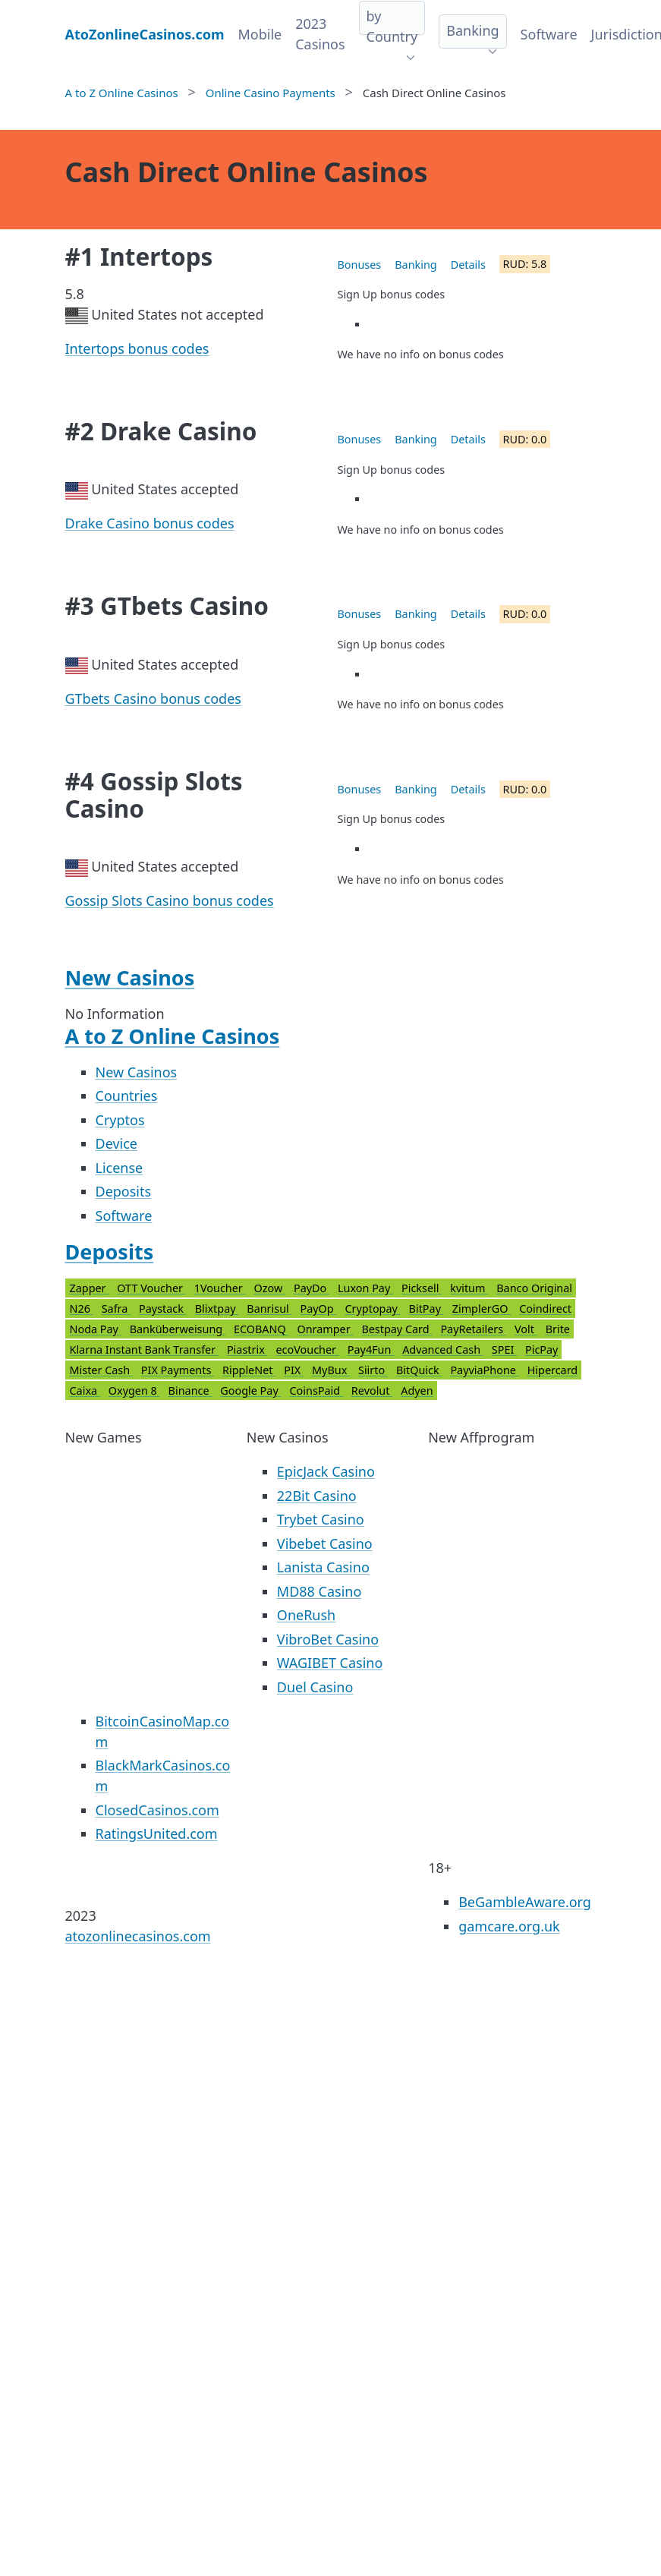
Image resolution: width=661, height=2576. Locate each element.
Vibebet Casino (325, 1543)
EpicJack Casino (326, 1471)
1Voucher (220, 1288)
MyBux (331, 1370)
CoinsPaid (315, 1390)
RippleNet (248, 1370)
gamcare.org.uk (509, 1926)
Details (468, 264)
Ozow (269, 1288)
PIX (294, 1370)
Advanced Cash (442, 1349)
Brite (558, 1329)
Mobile (260, 34)
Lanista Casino (323, 1567)
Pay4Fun (371, 1349)
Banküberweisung (177, 1329)
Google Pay (250, 1390)
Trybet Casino (320, 1519)
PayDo (311, 1288)
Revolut (371, 1390)
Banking (472, 30)
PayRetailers (473, 1329)
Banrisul (269, 1308)
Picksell (421, 1288)
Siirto (373, 1370)
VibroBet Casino (328, 1639)
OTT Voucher (151, 1288)
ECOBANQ (261, 1329)
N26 (81, 1308)
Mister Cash (101, 1370)
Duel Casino (315, 1687)
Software (549, 34)
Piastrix (247, 1349)
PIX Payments (177, 1370)
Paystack (163, 1308)
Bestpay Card (396, 1329)
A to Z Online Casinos (172, 1036)
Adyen (417, 1390)
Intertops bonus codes (137, 348)
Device (117, 1143)
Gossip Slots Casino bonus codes (169, 900)
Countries (127, 1095)
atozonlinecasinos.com (138, 1936)
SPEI (504, 1349)
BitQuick (419, 1370)
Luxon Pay (365, 1288)
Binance (190, 1390)
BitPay (426, 1308)
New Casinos (130, 977)
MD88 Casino (319, 1591)
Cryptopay (372, 1308)
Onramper (325, 1329)
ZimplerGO (481, 1308)
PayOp (319, 1308)
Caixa (85, 1390)
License (119, 1168)
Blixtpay (217, 1308)
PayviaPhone (484, 1370)
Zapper (89, 1288)
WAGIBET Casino (330, 1663)
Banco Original (534, 1288)
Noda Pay (95, 1329)
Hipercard (552, 1370)
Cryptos (120, 1120)
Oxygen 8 (134, 1390)
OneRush (306, 1615)
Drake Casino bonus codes (149, 523)
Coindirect (545, 1308)
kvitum (469, 1288)
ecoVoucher (307, 1349)
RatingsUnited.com (157, 1833)
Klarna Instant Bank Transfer (144, 1349)
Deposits (124, 1191)
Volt (526, 1329)
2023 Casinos (320, 33)
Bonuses (360, 264)
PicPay (541, 1349)
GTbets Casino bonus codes (153, 698)
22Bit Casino (317, 1496)
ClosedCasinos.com (157, 1810)
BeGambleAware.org (524, 1902)
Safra (116, 1308)
